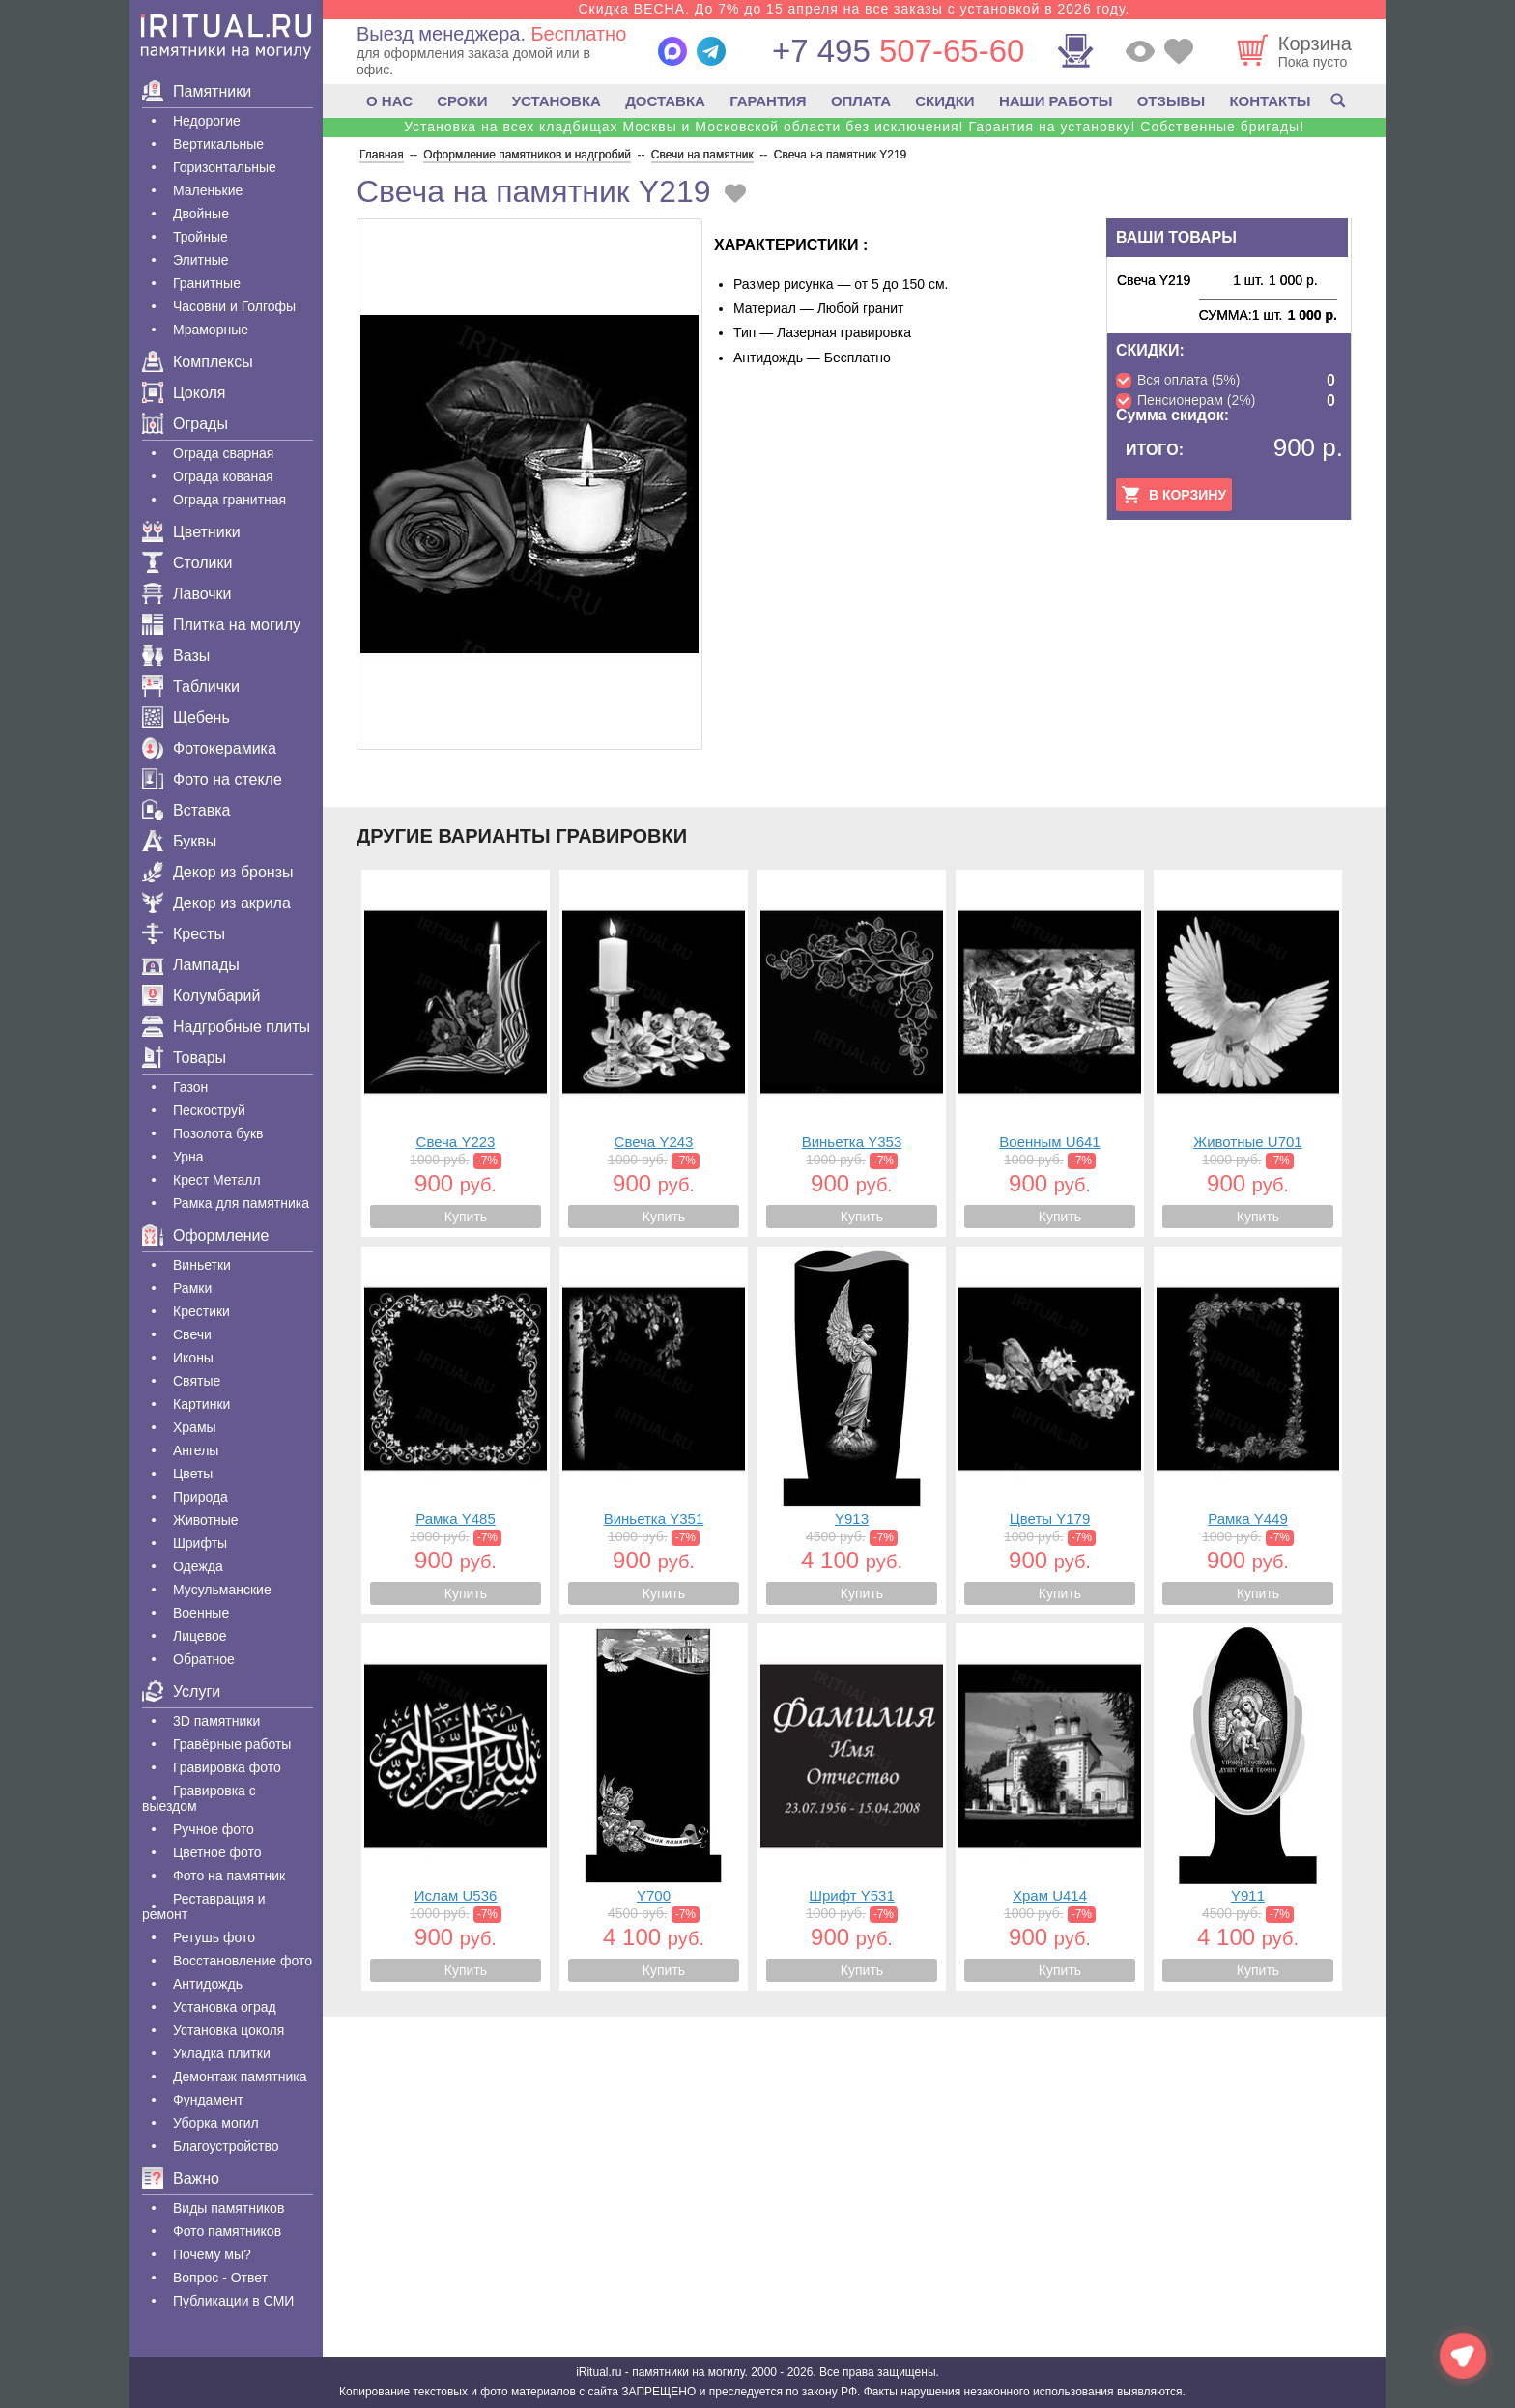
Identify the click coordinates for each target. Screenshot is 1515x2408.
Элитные (201, 260)
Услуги (181, 1691)
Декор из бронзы (218, 872)
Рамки (192, 1288)
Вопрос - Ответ (220, 2277)
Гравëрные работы (232, 1744)
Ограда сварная (223, 453)
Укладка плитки (222, 2053)
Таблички (191, 686)
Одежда (198, 1566)
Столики (187, 563)
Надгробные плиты (226, 1027)
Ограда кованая (223, 476)
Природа (200, 1497)
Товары (184, 1057)
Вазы (176, 655)
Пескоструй (209, 1110)
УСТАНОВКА (556, 101)
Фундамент (208, 2099)
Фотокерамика (209, 748)
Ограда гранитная (229, 499)
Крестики (201, 1311)
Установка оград (224, 2007)
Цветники (191, 532)
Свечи (192, 1334)
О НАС (389, 101)
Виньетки (202, 1265)
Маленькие (208, 190)
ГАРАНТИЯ (767, 101)
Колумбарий (201, 996)
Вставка (186, 810)
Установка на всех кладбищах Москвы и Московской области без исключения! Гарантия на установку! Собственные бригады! (854, 126)
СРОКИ (462, 101)
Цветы (193, 1473)
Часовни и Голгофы (234, 306)
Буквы (179, 841)
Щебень (186, 717)
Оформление (205, 1235)
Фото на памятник (229, 1875)
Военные (201, 1612)
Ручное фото (213, 1829)
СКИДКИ (944, 101)
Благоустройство (226, 2146)
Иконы (193, 1357)
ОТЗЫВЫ (1171, 101)
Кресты (183, 934)
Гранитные (207, 283)
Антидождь (208, 1984)
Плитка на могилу (221, 625)
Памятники (196, 91)
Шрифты (200, 1543)
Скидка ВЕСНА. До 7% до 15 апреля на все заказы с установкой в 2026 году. (853, 8)
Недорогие (207, 121)
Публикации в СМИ (233, 2300)
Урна (188, 1156)
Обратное (204, 1659)
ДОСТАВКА (665, 101)
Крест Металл (217, 1180)
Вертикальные (218, 144)
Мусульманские (222, 1589)
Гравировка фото (227, 1767)
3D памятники (216, 1721)
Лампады (191, 965)
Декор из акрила (216, 903)
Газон (190, 1087)
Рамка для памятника (241, 1203)
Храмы (194, 1427)
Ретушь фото (214, 1937)
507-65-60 (898, 51)
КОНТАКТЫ (1269, 101)
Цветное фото (217, 1852)
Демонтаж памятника (239, 2076)
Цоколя (183, 393)
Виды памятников (228, 2208)
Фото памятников (227, 2231)
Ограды (185, 424)
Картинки (201, 1404)
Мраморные (210, 329)
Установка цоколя (228, 2030)
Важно (180, 2178)
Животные (206, 1520)
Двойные (201, 213)
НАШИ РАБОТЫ (1056, 101)
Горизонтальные (224, 167)
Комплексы (197, 362)
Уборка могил (216, 2123)
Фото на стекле (212, 779)
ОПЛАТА (861, 101)
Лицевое (200, 1636)
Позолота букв (218, 1133)
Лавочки (187, 594)
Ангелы (195, 1450)
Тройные (200, 236)
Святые (196, 1381)
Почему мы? (212, 2254)
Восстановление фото (242, 1960)
